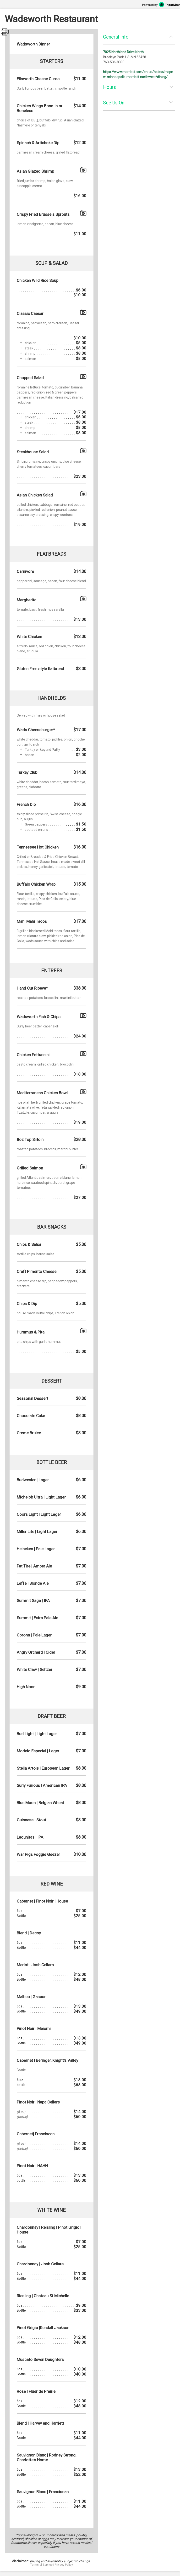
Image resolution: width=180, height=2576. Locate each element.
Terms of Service (41, 2564)
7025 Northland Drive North (123, 52)
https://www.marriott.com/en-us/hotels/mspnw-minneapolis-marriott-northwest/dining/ (138, 74)
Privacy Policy (64, 2564)
